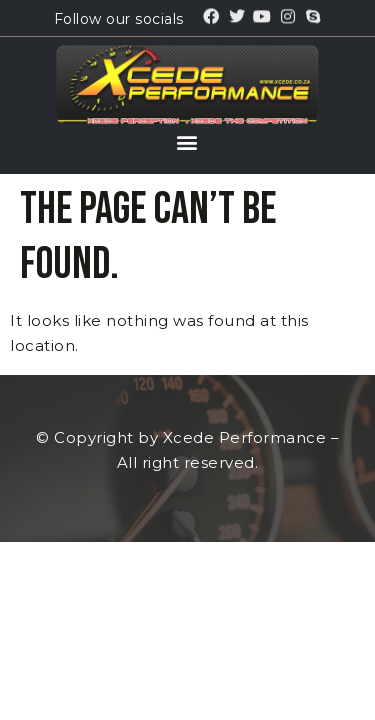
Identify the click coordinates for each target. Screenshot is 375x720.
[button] (188, 142)
